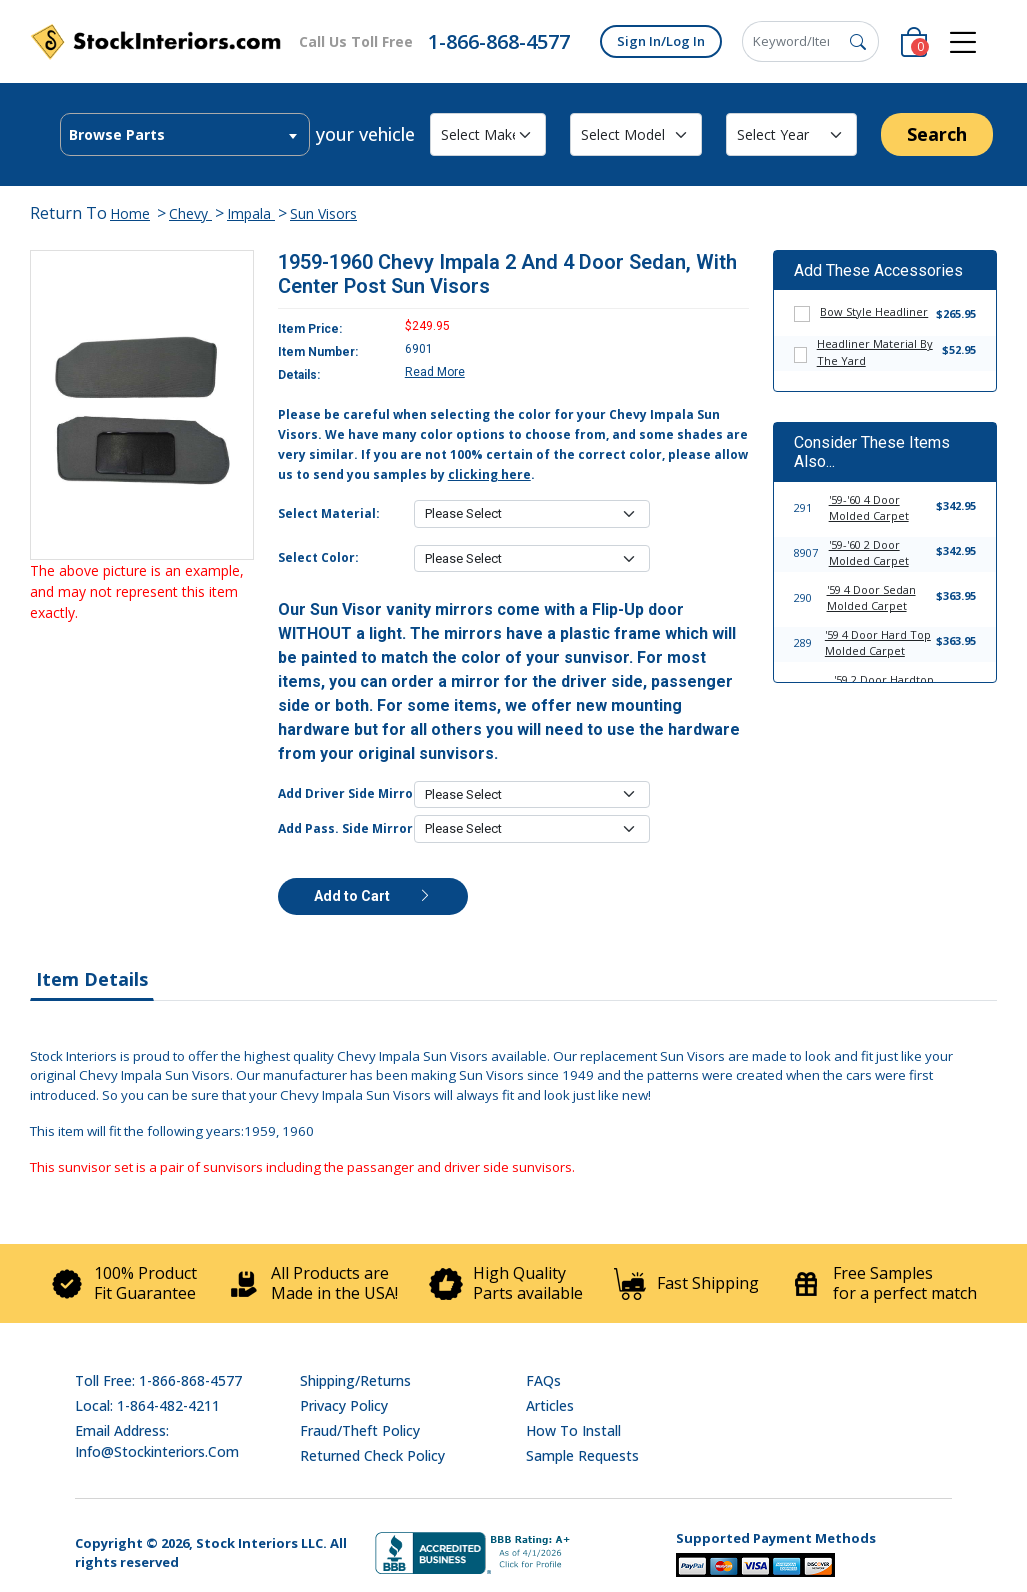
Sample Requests (582, 1455)
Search (937, 134)
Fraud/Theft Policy (360, 1430)
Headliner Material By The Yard (875, 352)
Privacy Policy (344, 1405)
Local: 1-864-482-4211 (147, 1405)
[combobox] (185, 134)
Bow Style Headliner (874, 311)
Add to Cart (373, 896)
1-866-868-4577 (499, 41)
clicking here (489, 474)
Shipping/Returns (355, 1380)
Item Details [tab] (92, 979)
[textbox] (185, 135)
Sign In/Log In (661, 41)
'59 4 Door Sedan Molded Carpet (871, 598)
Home (130, 213)
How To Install (573, 1430)
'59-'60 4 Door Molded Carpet (869, 508)
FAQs (543, 1380)
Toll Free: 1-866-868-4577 (158, 1380)
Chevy (190, 213)
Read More (435, 372)
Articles (550, 1405)
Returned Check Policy (372, 1455)
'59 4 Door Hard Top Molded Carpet (878, 643)
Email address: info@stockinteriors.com (157, 1441)
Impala (251, 213)
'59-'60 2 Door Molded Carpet (869, 553)
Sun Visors (323, 213)
